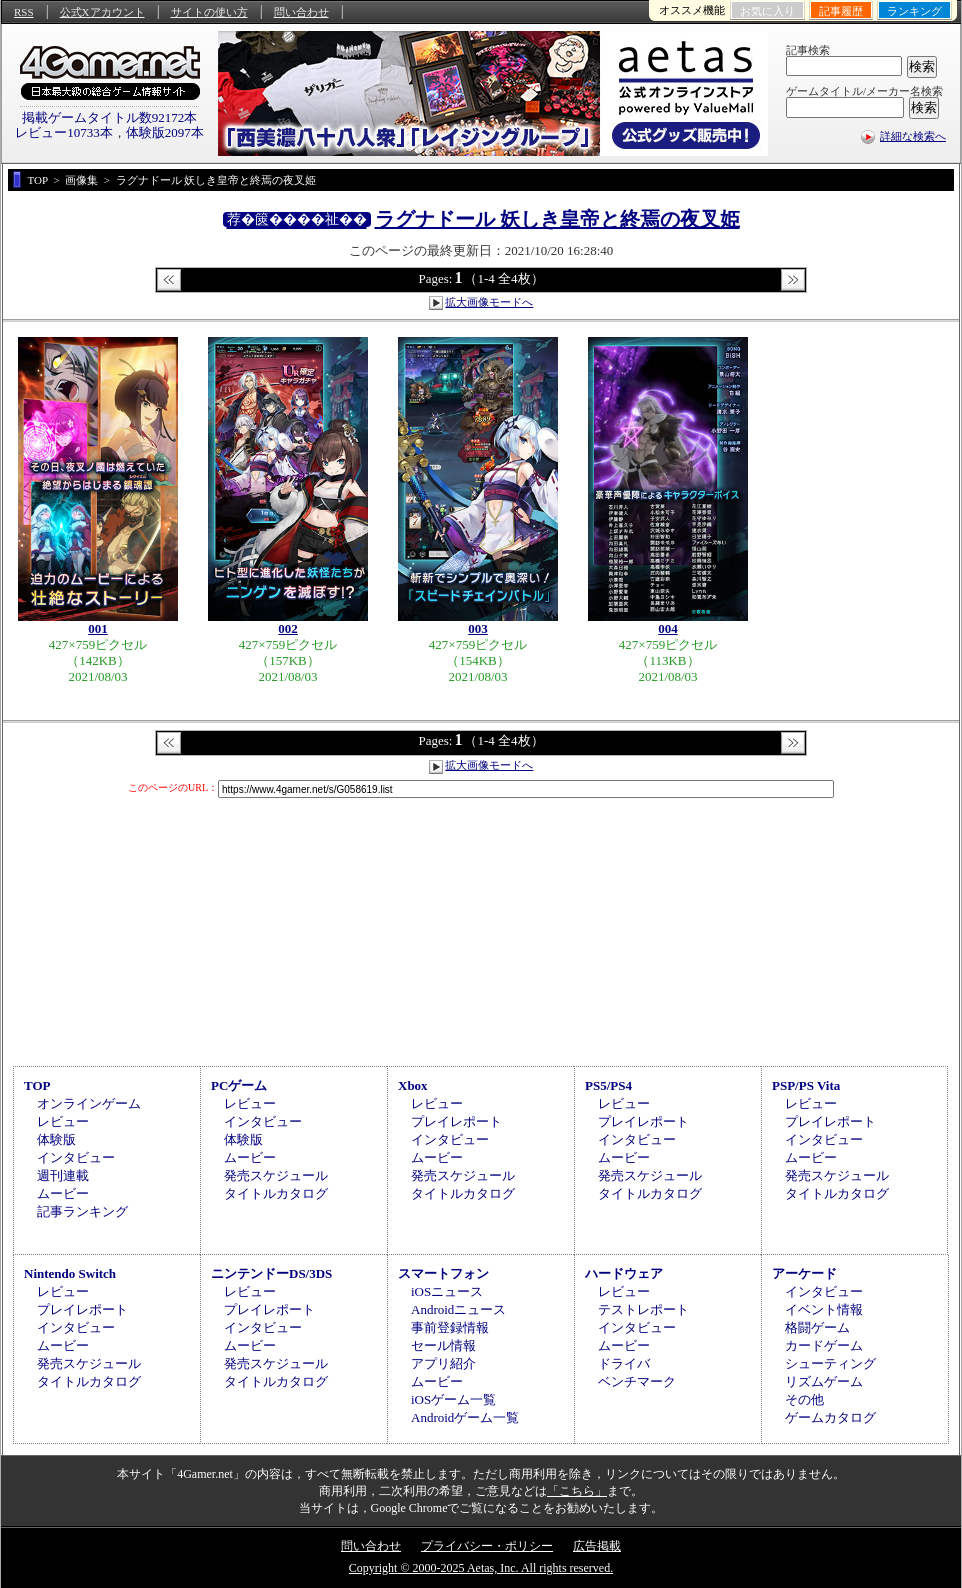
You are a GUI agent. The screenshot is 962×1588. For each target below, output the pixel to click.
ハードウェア (624, 1273)
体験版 (56, 1139)
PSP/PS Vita (806, 1085)
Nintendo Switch (70, 1273)
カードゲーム (824, 1345)
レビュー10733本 (64, 132)
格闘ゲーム (817, 1327)
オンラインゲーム (89, 1103)
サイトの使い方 (209, 12)
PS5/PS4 (608, 1085)
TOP (37, 1085)
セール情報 (443, 1345)
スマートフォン (443, 1273)
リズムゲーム (824, 1381)
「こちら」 (577, 1491)
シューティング (830, 1363)
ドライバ (624, 1363)
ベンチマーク (637, 1381)
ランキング (914, 11)
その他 (804, 1399)
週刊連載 (63, 1175)
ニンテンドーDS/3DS (271, 1273)
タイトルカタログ (276, 1193)
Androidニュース (458, 1309)
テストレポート (643, 1309)
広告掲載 (597, 1546)
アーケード (804, 1273)
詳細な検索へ (913, 136)
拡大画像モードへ (489, 302)
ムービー (63, 1193)
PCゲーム (239, 1085)
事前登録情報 (450, 1327)
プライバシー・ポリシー (487, 1546)
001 (98, 628)
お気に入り (767, 11)
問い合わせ (301, 12)
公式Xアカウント (102, 12)
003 (478, 628)
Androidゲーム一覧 (465, 1417)
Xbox (413, 1085)
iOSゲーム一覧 (453, 1399)
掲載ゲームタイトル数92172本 (110, 117)
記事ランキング (82, 1211)
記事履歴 (841, 11)
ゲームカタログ (830, 1417)
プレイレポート (456, 1121)
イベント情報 (824, 1309)
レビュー (63, 1121)
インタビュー (76, 1157)
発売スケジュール (276, 1175)
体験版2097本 (165, 132)
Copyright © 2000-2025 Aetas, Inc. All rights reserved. (481, 1568)
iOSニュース (447, 1291)
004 (668, 628)
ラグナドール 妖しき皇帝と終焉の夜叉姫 (557, 219)
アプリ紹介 (443, 1363)
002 (288, 628)
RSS (24, 12)
